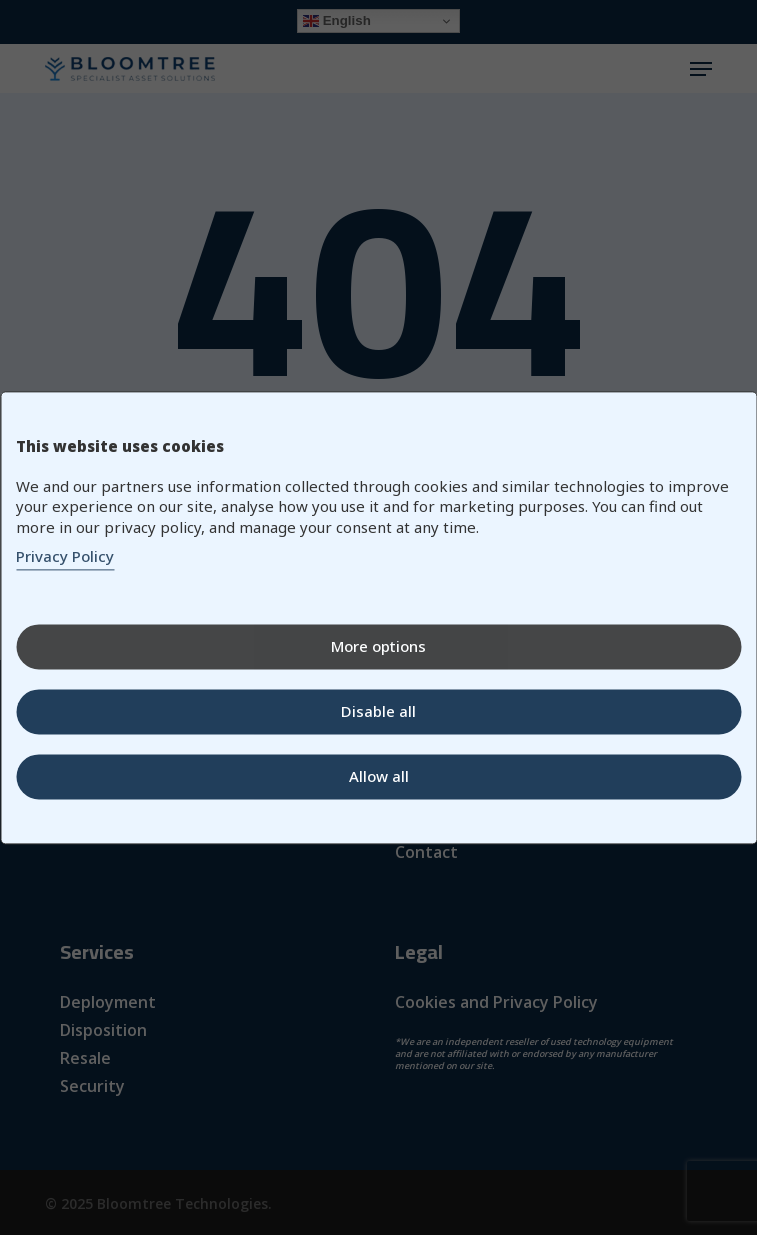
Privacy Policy (65, 556)
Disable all (378, 711)
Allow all (379, 776)
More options (378, 646)
